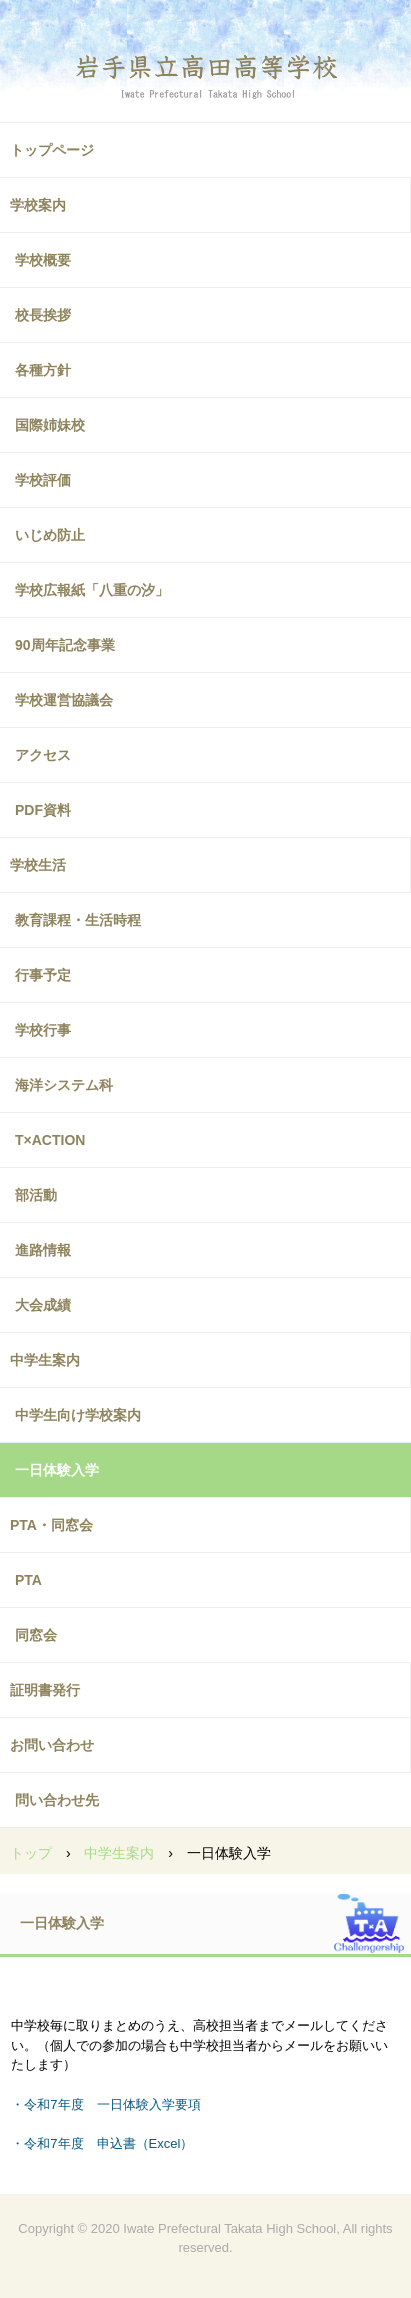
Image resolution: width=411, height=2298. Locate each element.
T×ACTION (50, 1140)
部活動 (36, 1195)
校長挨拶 (43, 315)
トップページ (52, 150)
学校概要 (43, 260)
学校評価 (43, 480)
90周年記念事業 (65, 645)
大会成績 (43, 1305)
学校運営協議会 (64, 700)
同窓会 (36, 1635)
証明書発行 (45, 1690)
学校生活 (38, 865)
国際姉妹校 (50, 425)
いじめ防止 (50, 535)
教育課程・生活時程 (78, 920)
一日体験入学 (57, 1470)
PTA (28, 1580)
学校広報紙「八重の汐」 (92, 590)
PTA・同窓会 (51, 1525)
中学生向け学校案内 (78, 1415)
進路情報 (43, 1250)
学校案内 (38, 205)
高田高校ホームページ (206, 65)
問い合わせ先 (57, 1800)
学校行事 (43, 1030)
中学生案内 (45, 1360)
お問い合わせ (52, 1745)
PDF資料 (43, 810)
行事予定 (43, 975)
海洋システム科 (64, 1085)
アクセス (43, 755)
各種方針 (43, 370)
